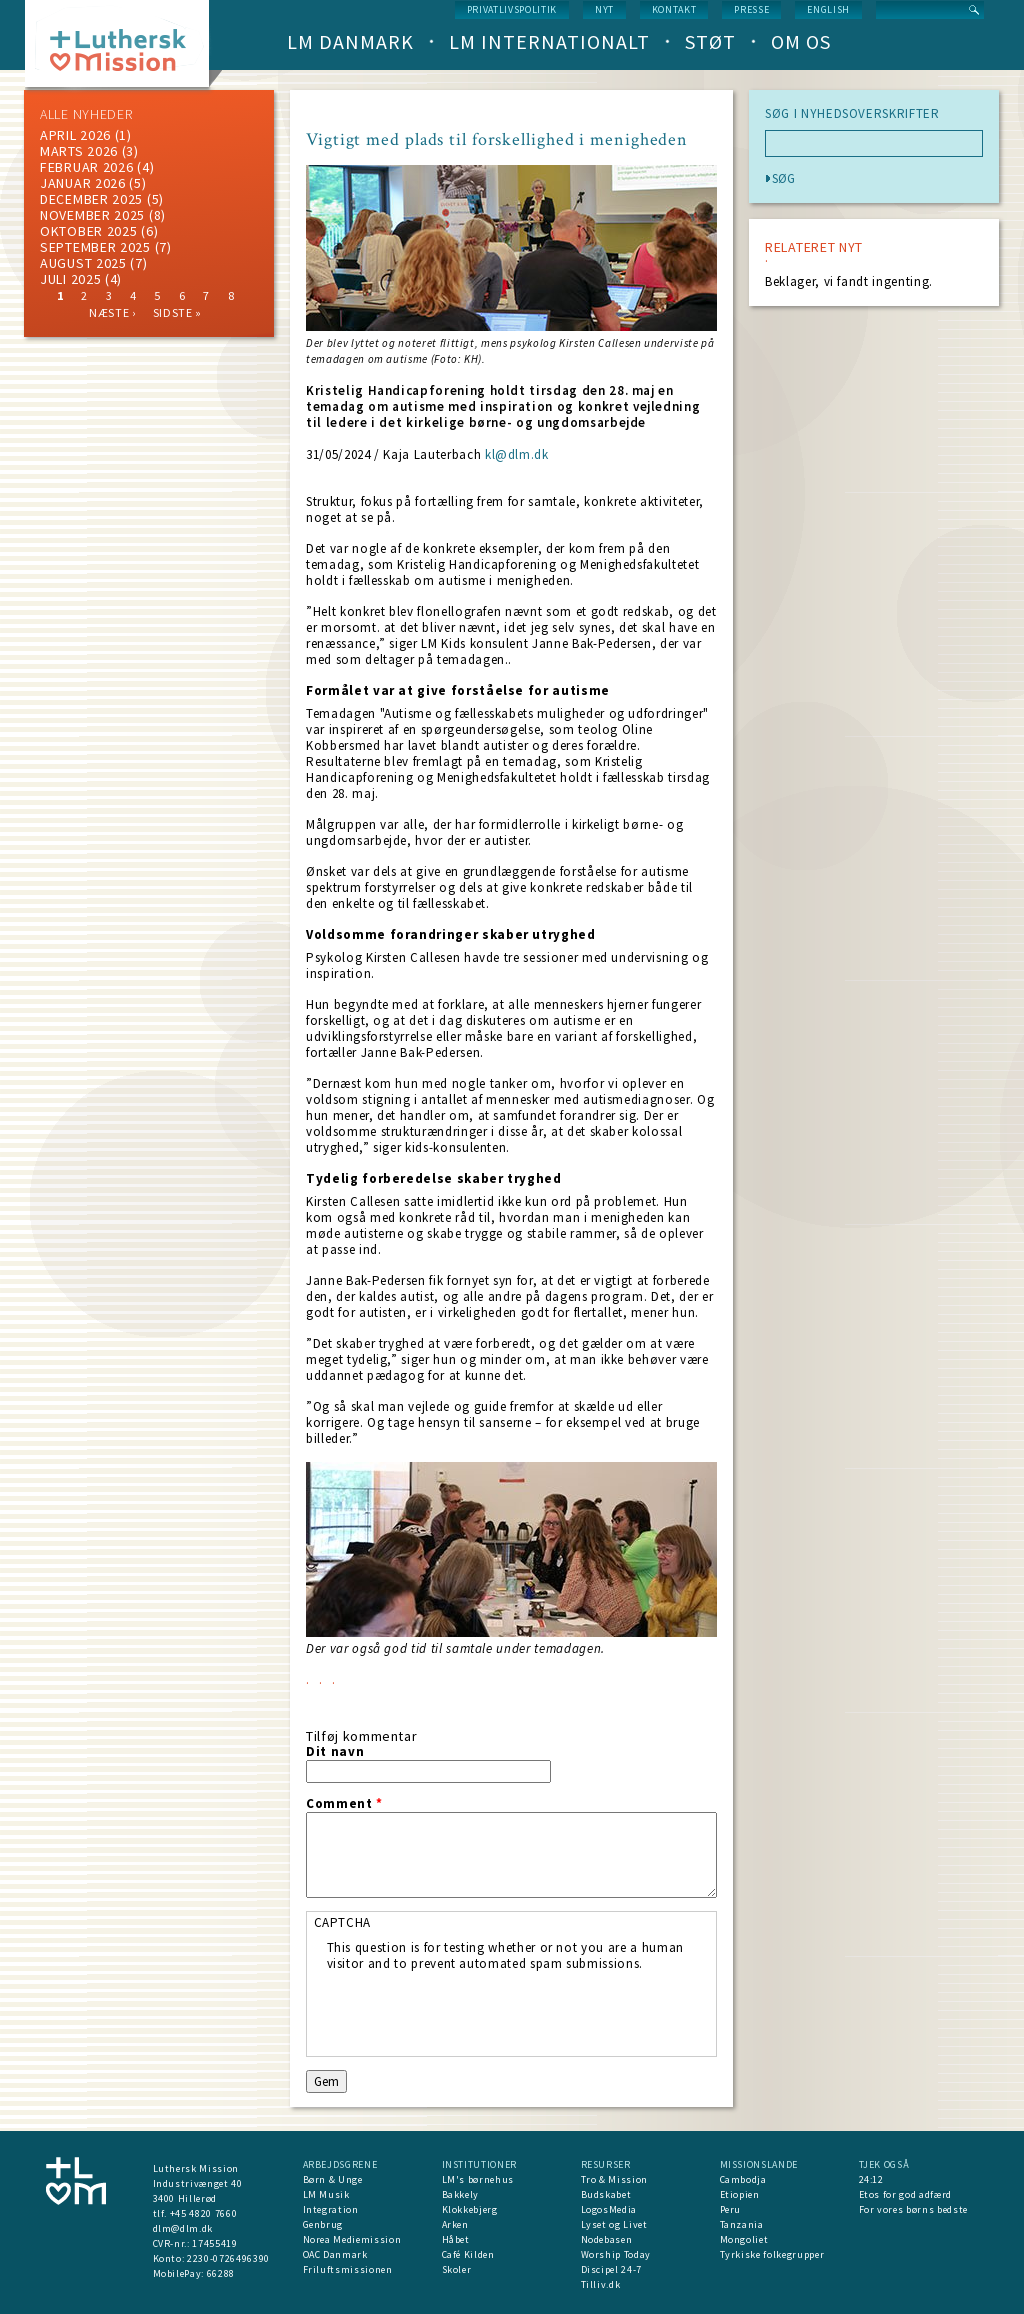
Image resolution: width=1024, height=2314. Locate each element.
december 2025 (91, 199)
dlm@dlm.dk (183, 2228)
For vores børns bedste (913, 2209)
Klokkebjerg (470, 2209)
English (828, 9)
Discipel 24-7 (611, 2269)
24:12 (871, 2179)
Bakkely (461, 2194)
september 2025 (95, 247)
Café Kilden (468, 2254)
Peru (731, 2209)
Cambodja (743, 2179)
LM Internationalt (549, 41)
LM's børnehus (478, 2179)
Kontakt (674, 9)
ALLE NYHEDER (86, 114)
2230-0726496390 (228, 2258)
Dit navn (335, 1752)
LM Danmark (350, 41)
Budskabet (606, 2194)
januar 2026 (83, 183)
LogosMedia (609, 2209)
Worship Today (616, 2254)
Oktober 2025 (88, 231)
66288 (221, 2273)
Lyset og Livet (614, 2224)
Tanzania (742, 2224)
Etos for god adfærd (905, 2194)
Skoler (457, 2269)
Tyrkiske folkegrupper (772, 2254)
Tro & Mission (614, 2179)
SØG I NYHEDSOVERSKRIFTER (852, 114)
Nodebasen (607, 2239)
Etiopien (740, 2194)
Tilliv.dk (601, 2284)
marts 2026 (79, 151)
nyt (604, 9)
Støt (710, 41)
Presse (751, 9)
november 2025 (92, 215)
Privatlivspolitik (512, 9)
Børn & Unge (333, 2179)
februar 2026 (86, 167)
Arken (455, 2224)
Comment (344, 1804)
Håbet (456, 2239)
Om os (801, 41)
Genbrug (323, 2224)
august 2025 (83, 263)
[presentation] (479, 2011)
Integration (331, 2209)
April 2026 (75, 135)
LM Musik (326, 2194)
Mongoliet (744, 2239)
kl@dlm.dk (517, 454)
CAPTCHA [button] (343, 1922)
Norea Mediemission (352, 2239)
